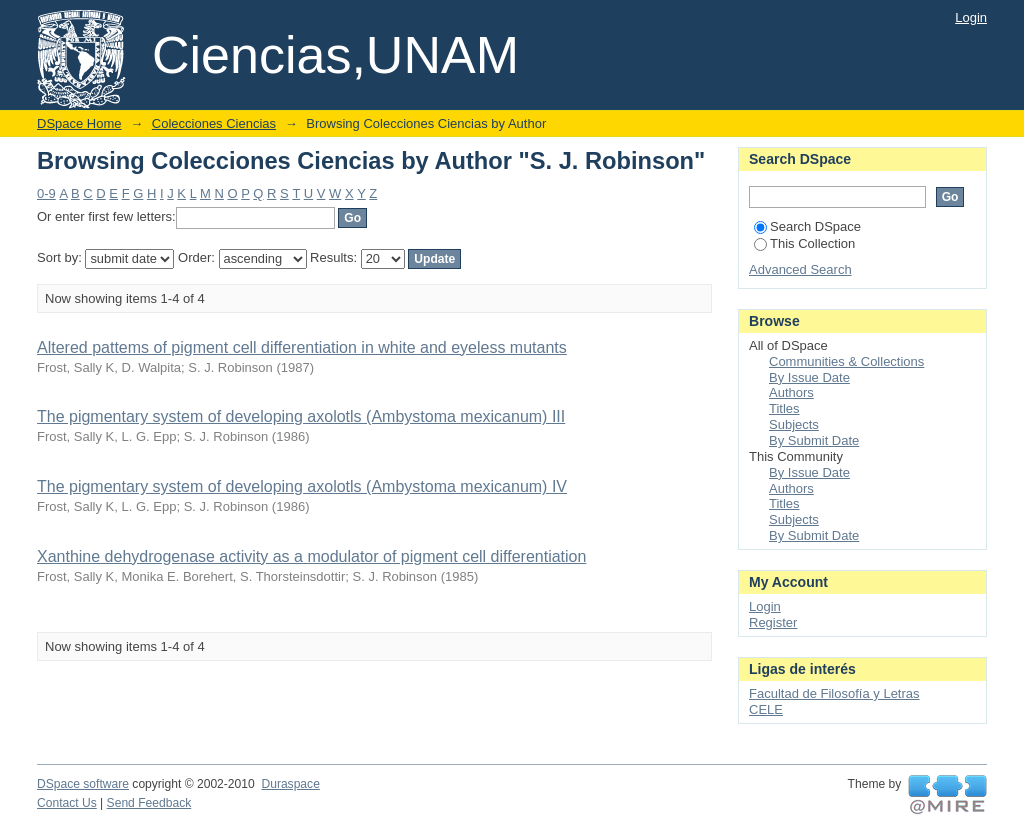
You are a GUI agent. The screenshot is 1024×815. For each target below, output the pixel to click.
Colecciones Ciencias (214, 123)
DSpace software (83, 784)
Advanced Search (800, 269)
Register (773, 622)
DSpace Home (79, 123)
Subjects (794, 424)
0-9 (46, 193)
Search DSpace (807, 226)
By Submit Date (814, 440)
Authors (791, 392)
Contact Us (67, 803)
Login (971, 17)
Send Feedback (149, 803)
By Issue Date (809, 377)
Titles (784, 408)
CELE (766, 709)
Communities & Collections (846, 361)
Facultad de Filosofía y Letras (834, 693)
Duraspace (290, 784)
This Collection (804, 243)
